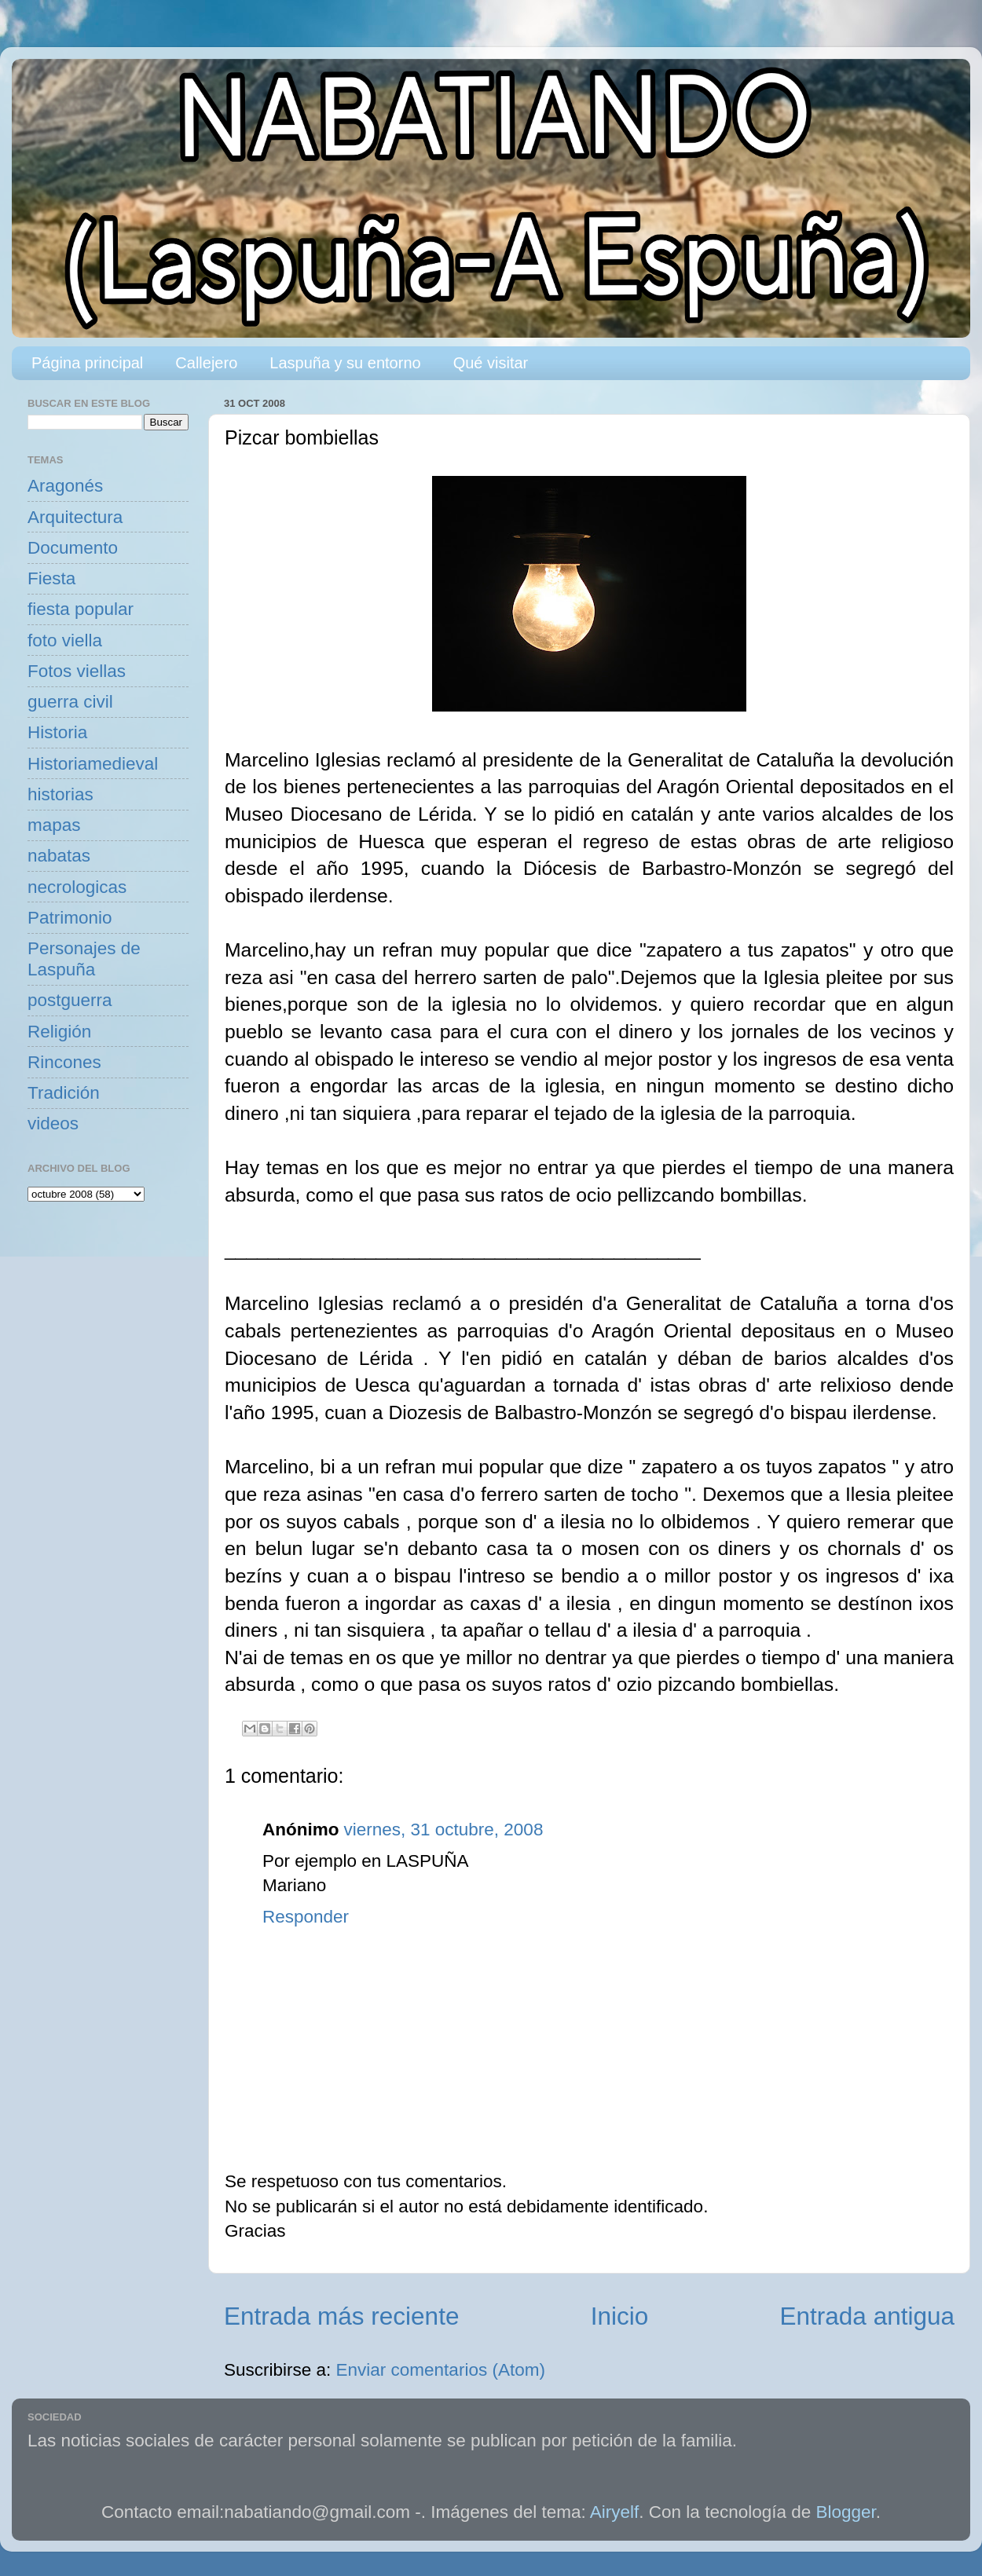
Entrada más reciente (341, 2316)
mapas (54, 825)
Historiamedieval (92, 764)
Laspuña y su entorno (344, 362)
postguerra (69, 1000)
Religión (59, 1031)
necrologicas (76, 887)
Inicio (620, 2316)
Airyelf (614, 2512)
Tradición (63, 1093)
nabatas (58, 855)
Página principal (87, 362)
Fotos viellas (76, 671)
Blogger (846, 2512)
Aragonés (65, 486)
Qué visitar (491, 362)
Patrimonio (69, 918)
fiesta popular (80, 609)
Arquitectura (75, 517)
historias (60, 794)
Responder (305, 1917)
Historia (57, 732)
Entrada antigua (867, 2316)
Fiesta (51, 578)
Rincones (64, 1062)
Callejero (206, 362)
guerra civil (70, 702)
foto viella (64, 640)
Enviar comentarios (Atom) (440, 2370)
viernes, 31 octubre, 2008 (443, 1829)
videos (53, 1123)
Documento (72, 548)
